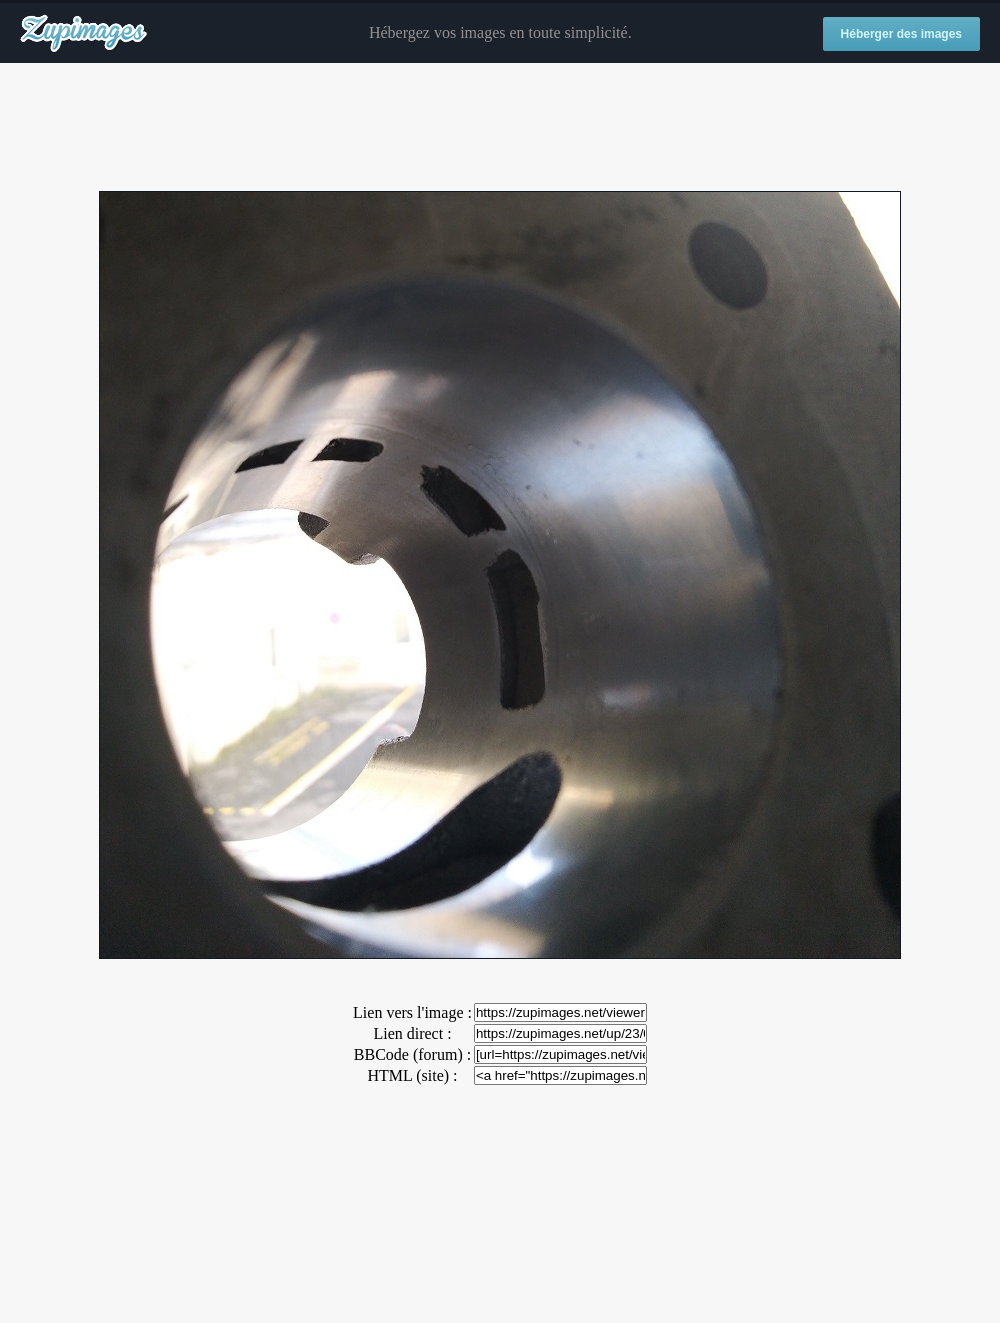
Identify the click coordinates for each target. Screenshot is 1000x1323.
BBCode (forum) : (412, 1054)
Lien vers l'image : (412, 1012)
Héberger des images (901, 34)
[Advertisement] (500, 128)
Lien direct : (412, 1033)
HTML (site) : (412, 1075)
